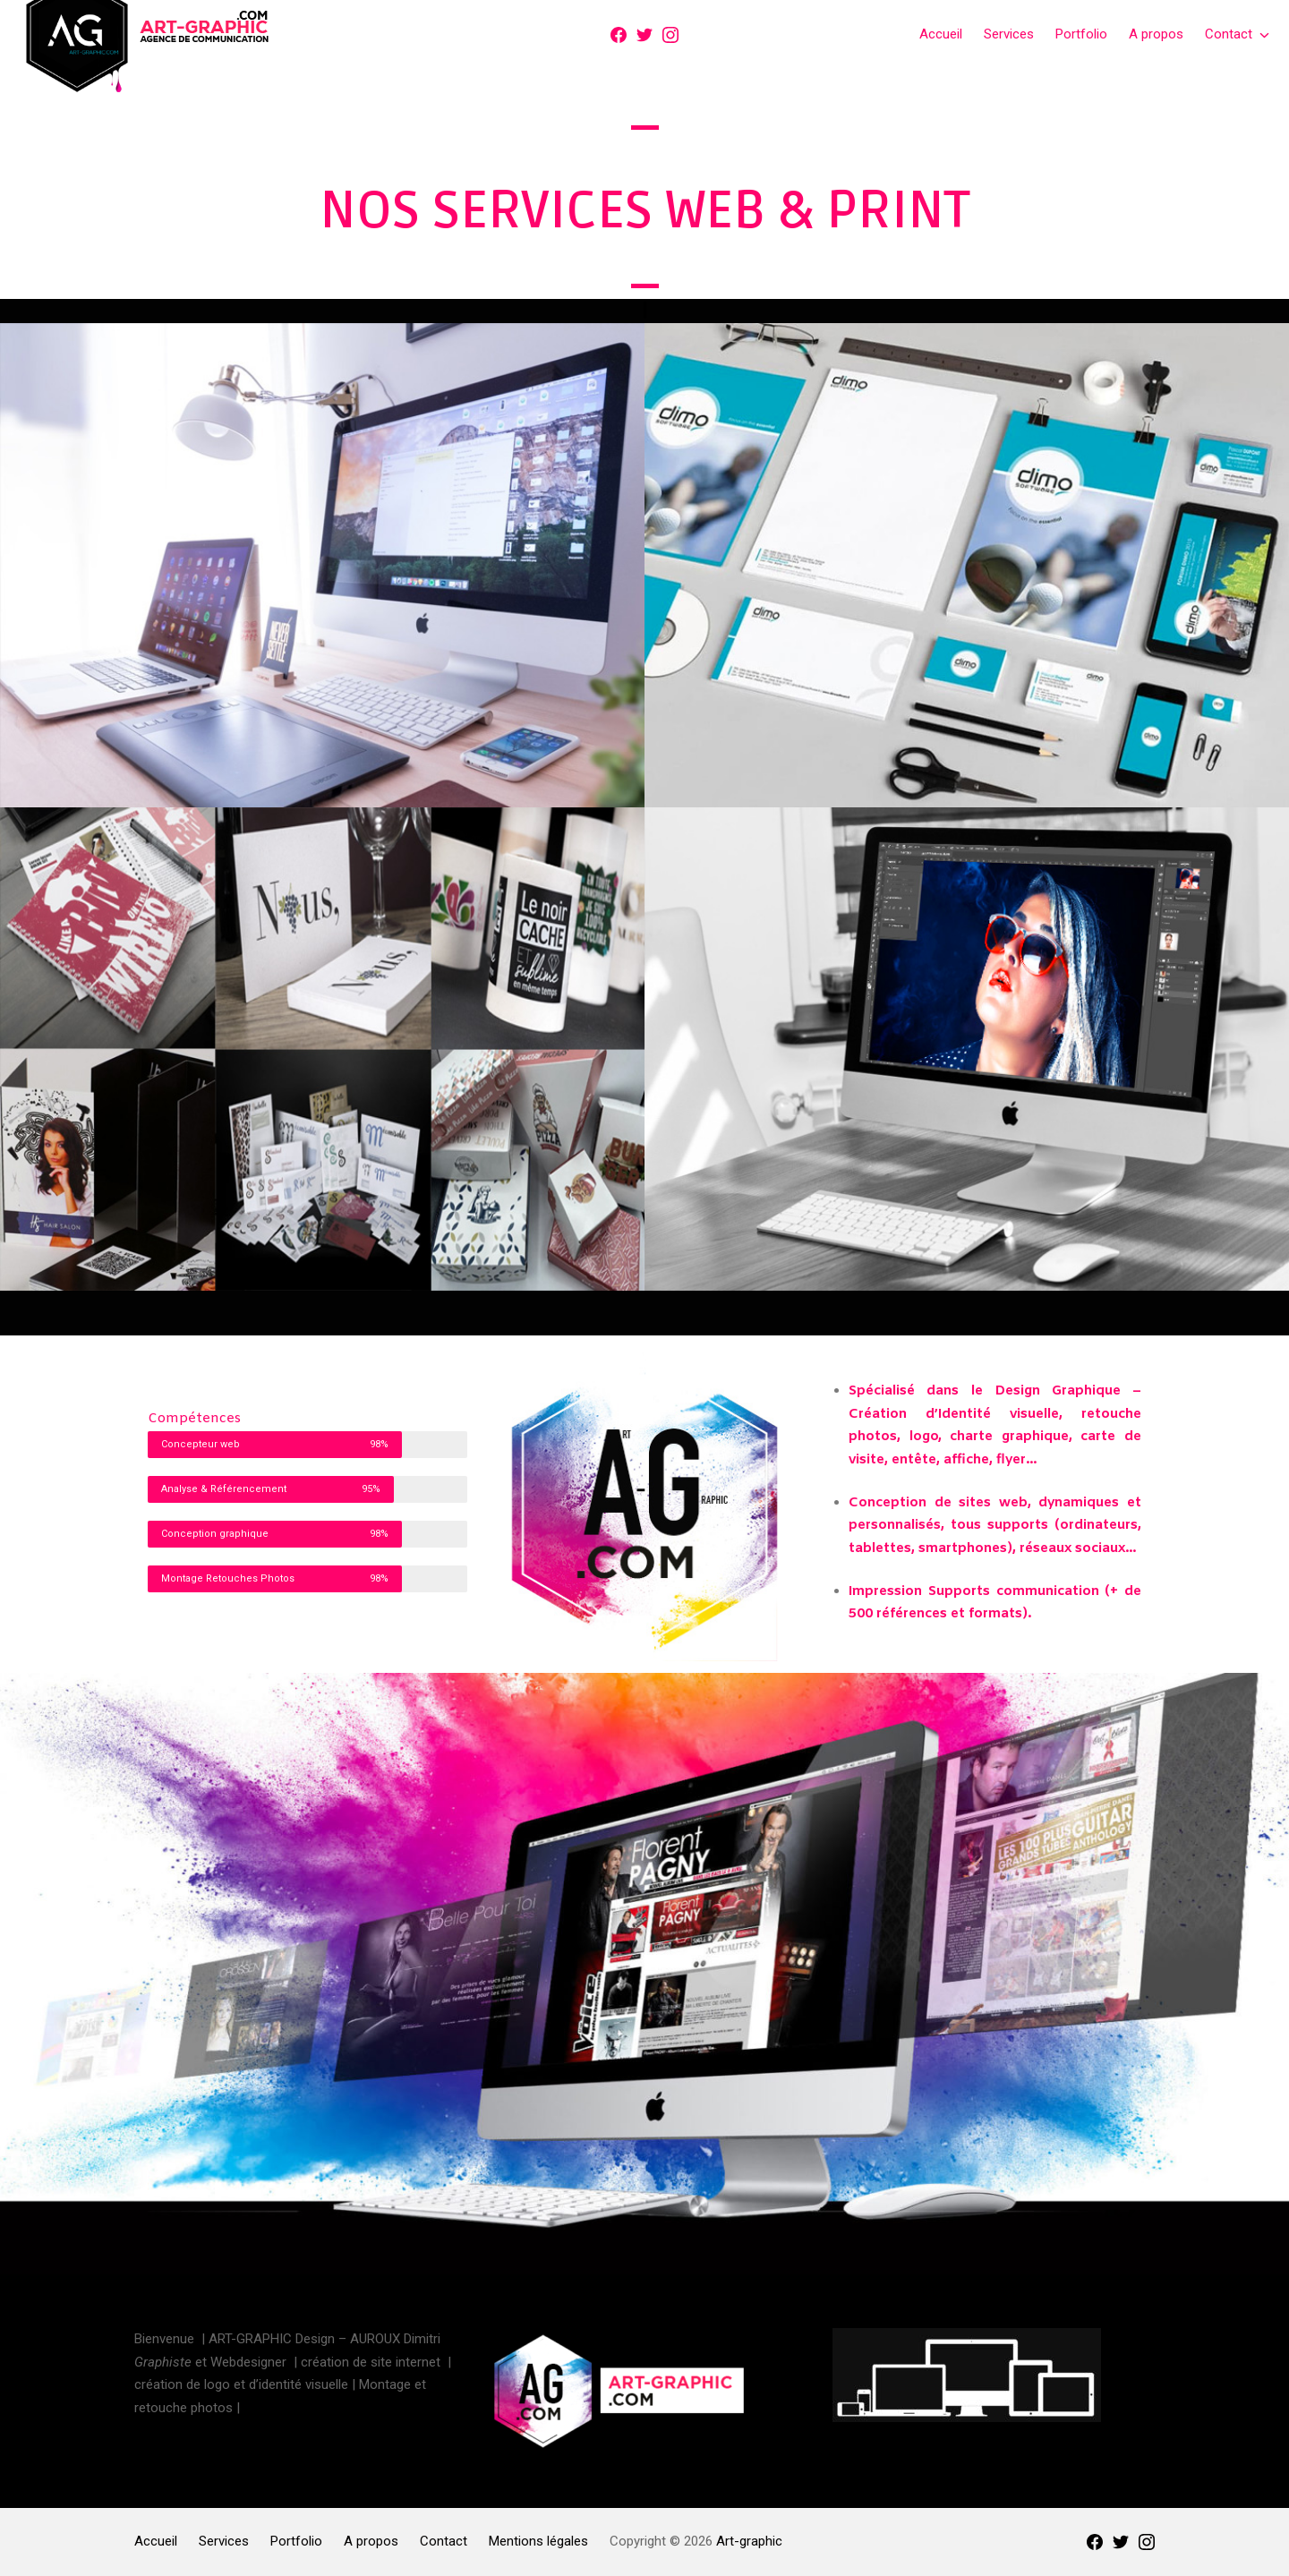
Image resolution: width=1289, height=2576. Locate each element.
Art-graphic (749, 2541)
